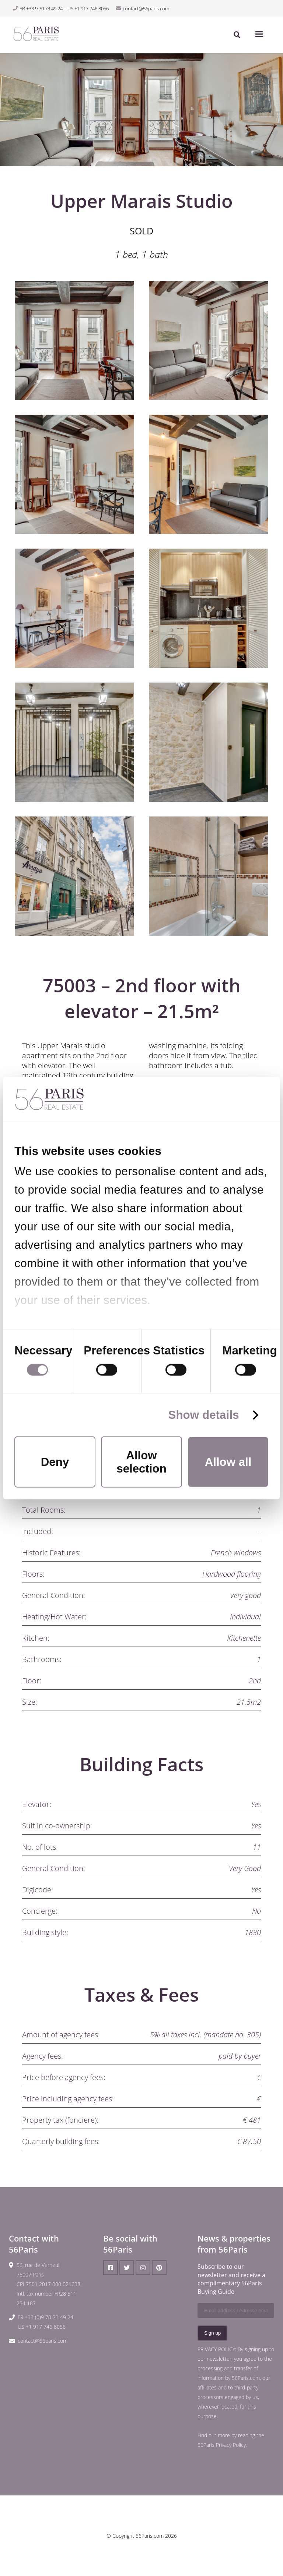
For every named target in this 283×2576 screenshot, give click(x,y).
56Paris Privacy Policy (222, 2444)
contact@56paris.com (42, 2340)
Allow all (228, 1461)
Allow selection (141, 1462)
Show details (203, 1414)
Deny (55, 1461)
